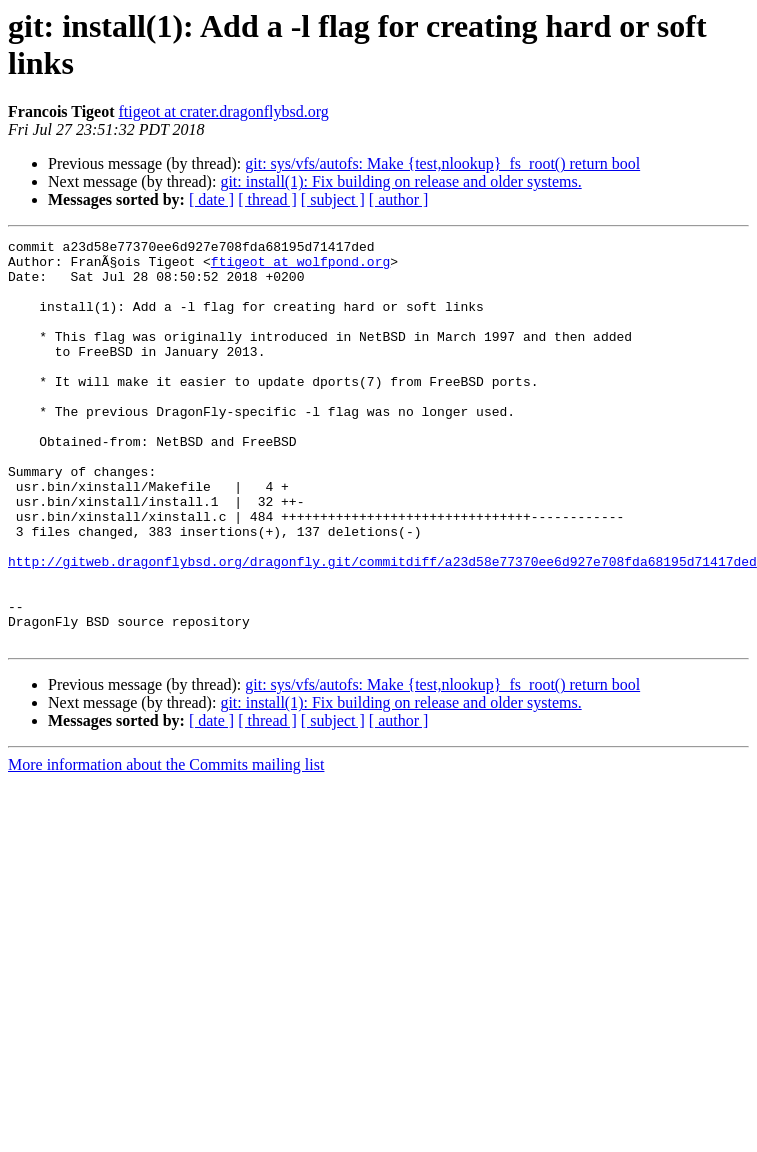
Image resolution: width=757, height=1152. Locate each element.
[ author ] (399, 199)
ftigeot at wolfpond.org (300, 267)
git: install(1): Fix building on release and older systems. (400, 181)
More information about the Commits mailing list (166, 845)
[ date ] (211, 199)
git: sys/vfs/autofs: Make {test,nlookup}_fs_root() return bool (442, 163)
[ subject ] (333, 199)
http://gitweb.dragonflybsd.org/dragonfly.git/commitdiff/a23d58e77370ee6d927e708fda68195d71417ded (382, 627)
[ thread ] (267, 199)
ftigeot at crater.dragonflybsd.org (224, 111)
